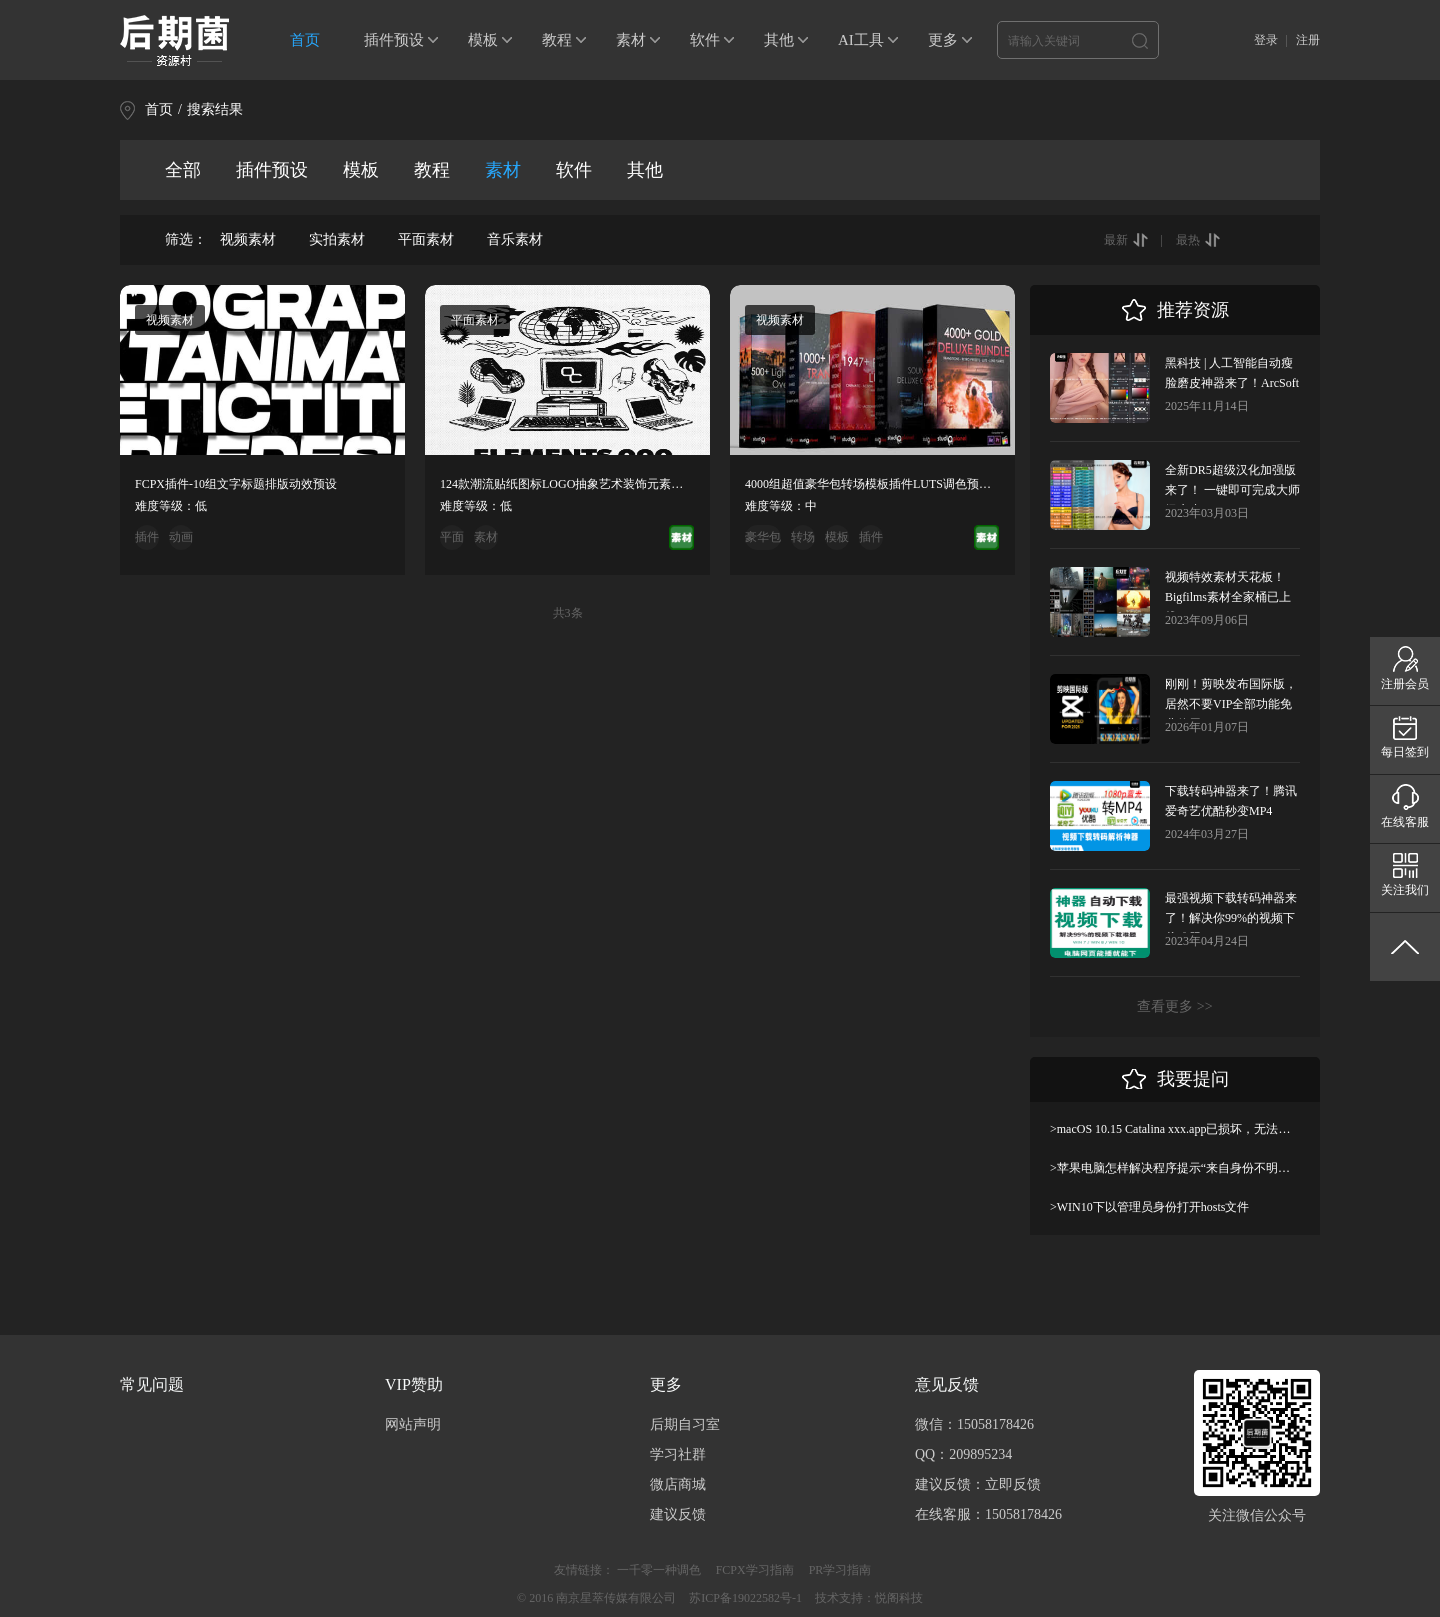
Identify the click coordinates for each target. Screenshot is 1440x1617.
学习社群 (678, 1454)
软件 (705, 40)
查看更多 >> (1174, 1006)
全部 (183, 170)
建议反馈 (678, 1514)
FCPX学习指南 (755, 1570)
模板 (483, 40)
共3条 (568, 613)
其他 (779, 40)
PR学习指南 (840, 1570)
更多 (943, 40)
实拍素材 (337, 239)
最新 (1116, 240)
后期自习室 (685, 1424)
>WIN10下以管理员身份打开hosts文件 (1149, 1207)
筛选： (186, 239)
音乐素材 (515, 239)
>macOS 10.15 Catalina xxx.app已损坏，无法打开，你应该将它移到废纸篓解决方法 (1175, 1129)
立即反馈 (1013, 1484)
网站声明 (413, 1424)
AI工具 (861, 40)
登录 (1266, 40)
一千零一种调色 (659, 1570)
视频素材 (248, 239)
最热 (1188, 240)
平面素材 (426, 239)
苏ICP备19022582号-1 (745, 1598)
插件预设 (394, 40)
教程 (557, 40)
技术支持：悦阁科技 (869, 1598)
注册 (1308, 40)
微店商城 (678, 1484)
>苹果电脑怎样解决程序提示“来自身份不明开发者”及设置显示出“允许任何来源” (1175, 1168)
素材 (631, 40)
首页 (305, 40)
